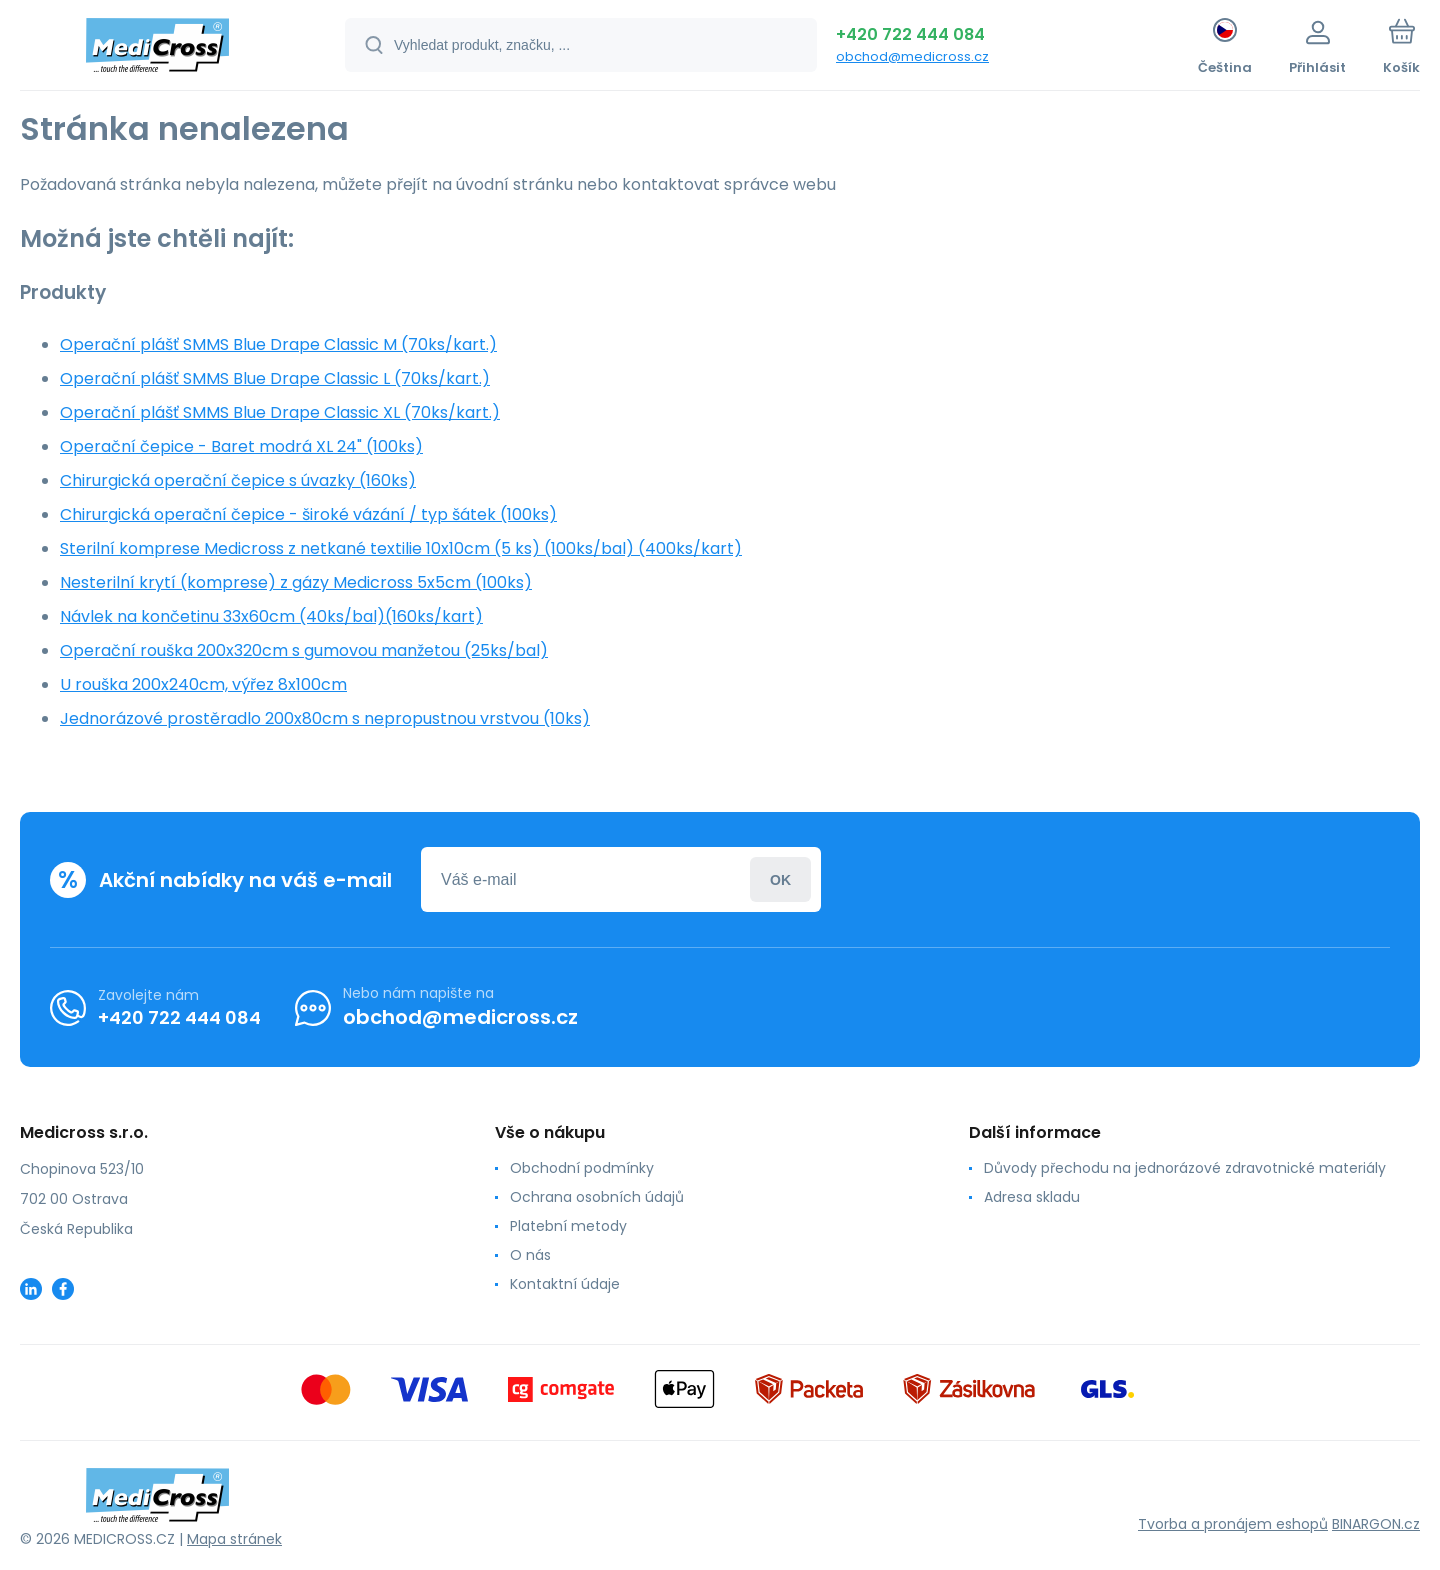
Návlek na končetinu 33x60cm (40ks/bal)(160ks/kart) (271, 616)
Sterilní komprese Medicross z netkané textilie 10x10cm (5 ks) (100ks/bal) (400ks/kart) (401, 548)
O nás (530, 1255)
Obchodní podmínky (582, 1168)
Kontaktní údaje (565, 1284)
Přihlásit (780, 879)
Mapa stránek (234, 1539)
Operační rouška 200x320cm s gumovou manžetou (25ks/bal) (304, 650)
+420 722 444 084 (910, 34)
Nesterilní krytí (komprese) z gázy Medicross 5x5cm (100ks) (296, 582)
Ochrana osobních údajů (597, 1197)
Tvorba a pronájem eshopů (1233, 1524)
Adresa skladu (1032, 1197)
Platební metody (568, 1226)
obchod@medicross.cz (912, 56)
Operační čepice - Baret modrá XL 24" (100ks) (241, 446)
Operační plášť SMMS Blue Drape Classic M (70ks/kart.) (278, 344)
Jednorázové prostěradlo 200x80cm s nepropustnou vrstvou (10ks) (325, 718)
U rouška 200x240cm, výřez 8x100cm (203, 684)
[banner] (157, 48)
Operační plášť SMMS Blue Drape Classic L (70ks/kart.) (275, 378)
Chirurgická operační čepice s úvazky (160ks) (238, 480)
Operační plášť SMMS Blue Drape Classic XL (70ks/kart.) (280, 412)
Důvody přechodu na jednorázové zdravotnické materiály (1185, 1168)
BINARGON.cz (1376, 1524)
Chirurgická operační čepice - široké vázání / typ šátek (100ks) (308, 514)
